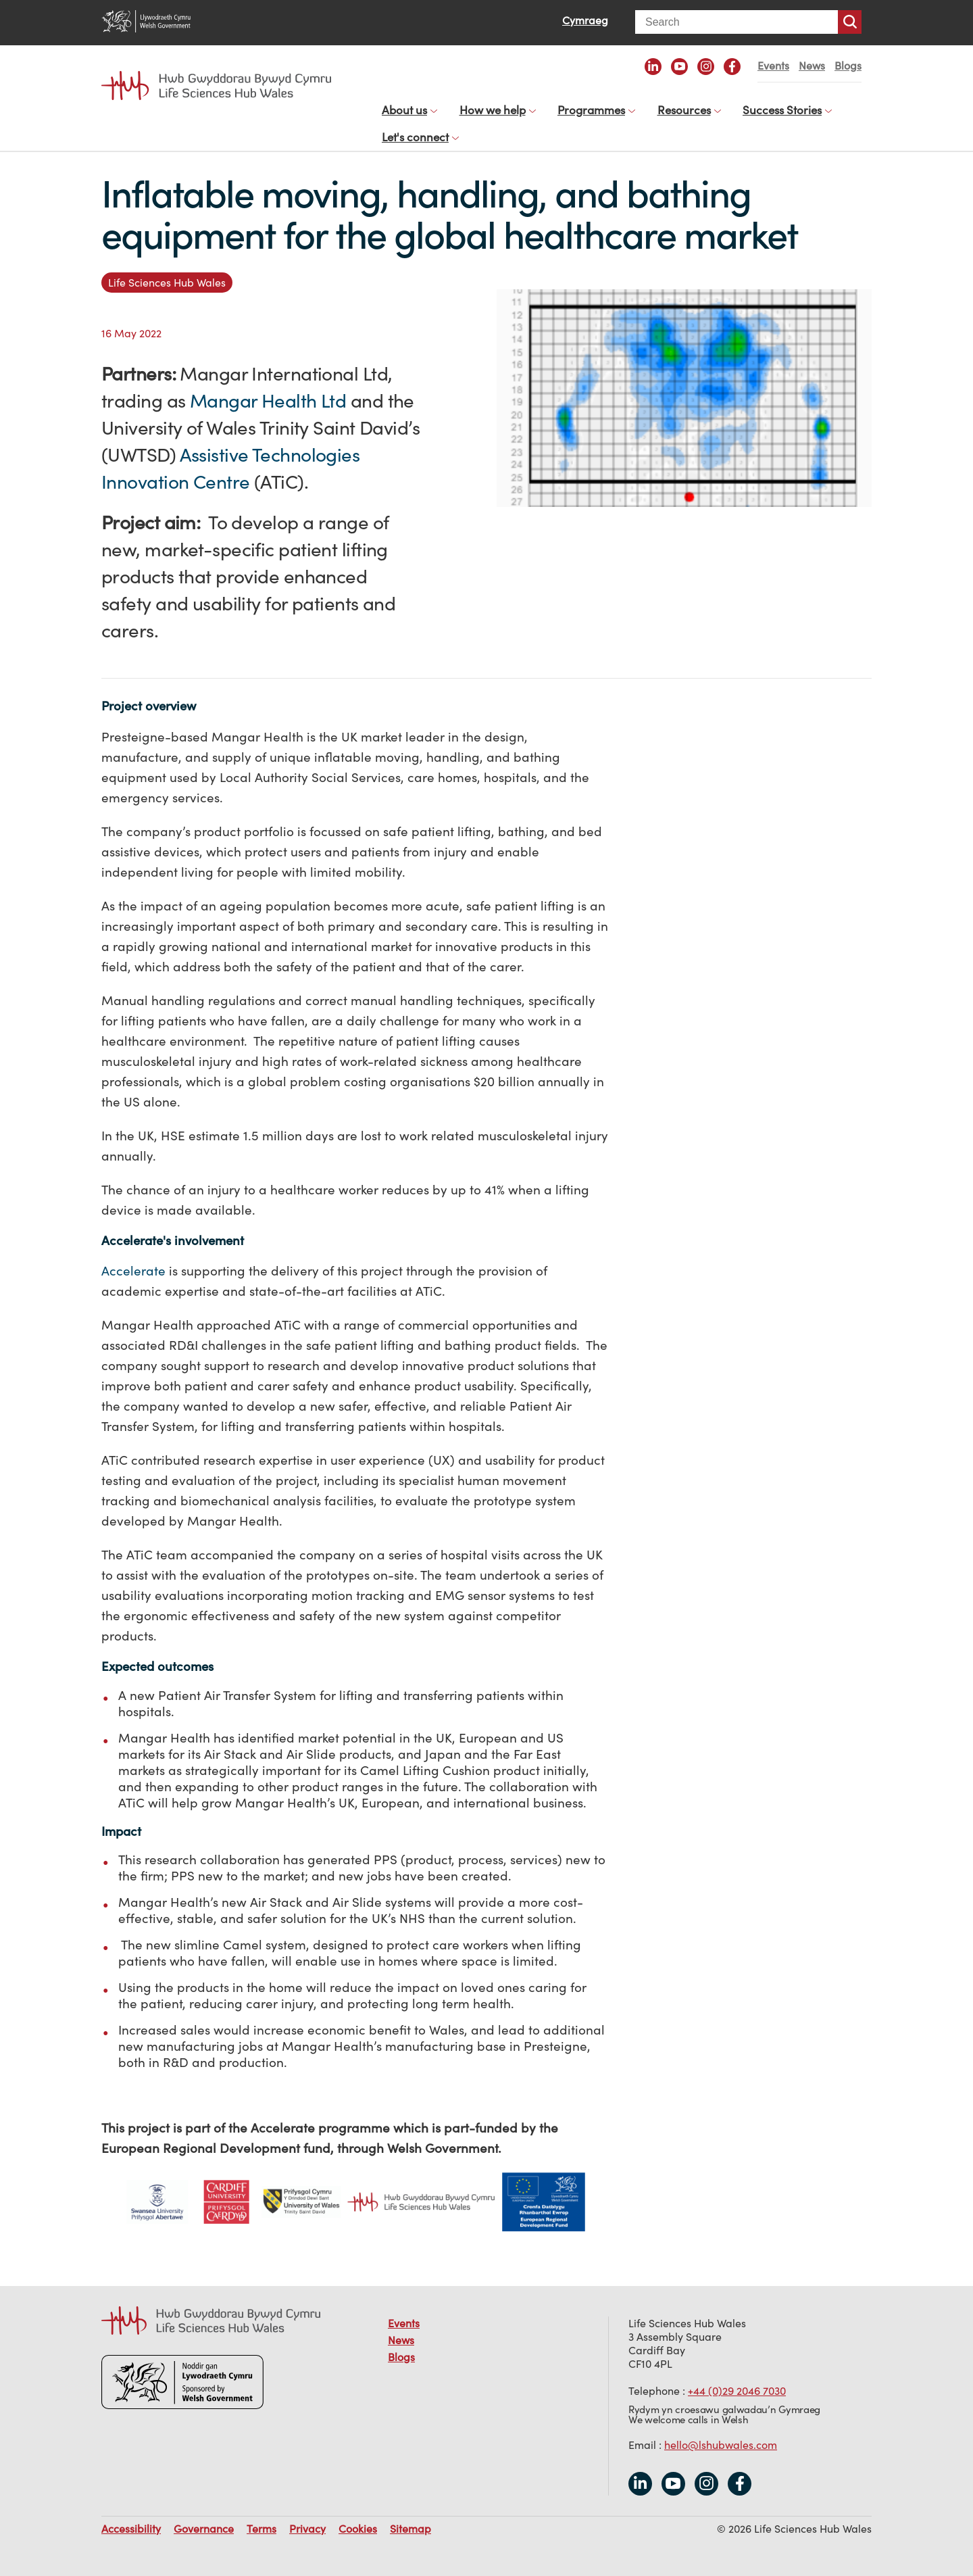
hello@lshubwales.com (720, 2431)
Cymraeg (585, 20)
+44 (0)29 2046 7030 (737, 2377)
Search (850, 22)
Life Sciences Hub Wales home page (216, 86)
